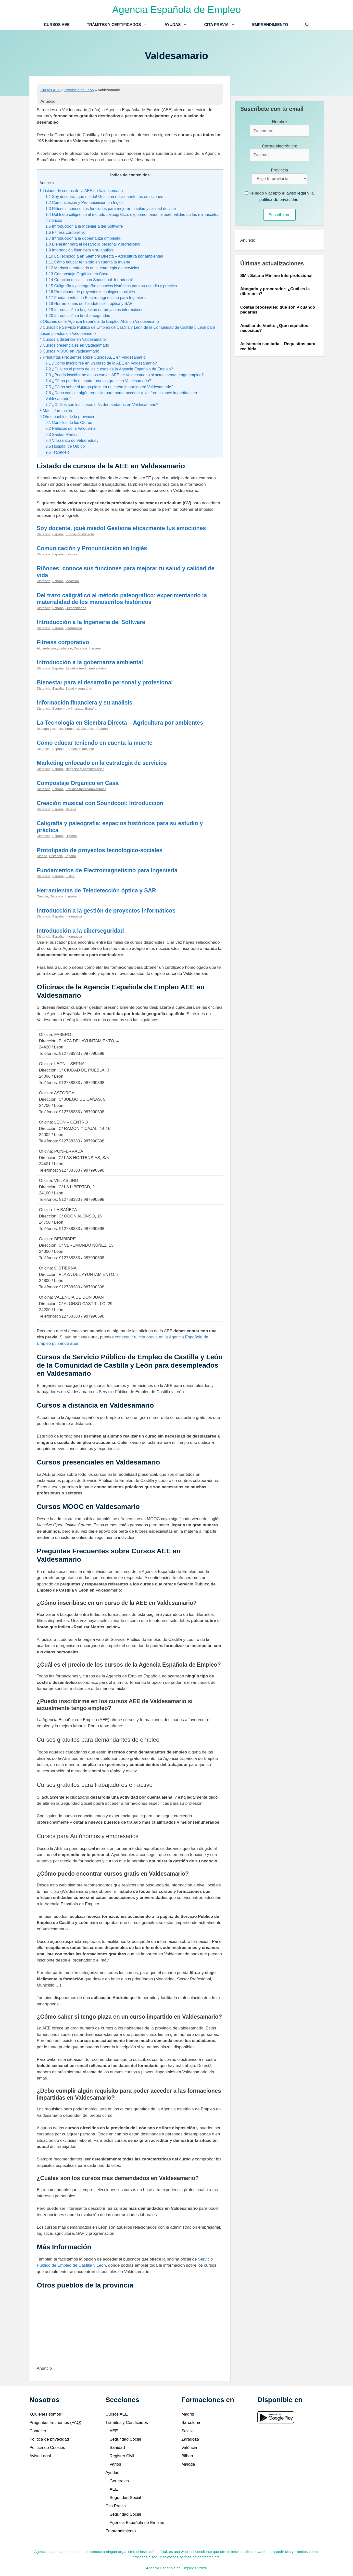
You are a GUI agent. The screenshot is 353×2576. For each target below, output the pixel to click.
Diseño (42, 856)
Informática (73, 628)
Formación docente (79, 534)
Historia (71, 836)
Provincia (279, 170)
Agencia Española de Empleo (176, 9)
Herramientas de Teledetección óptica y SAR (89, 303)
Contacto (37, 2431)
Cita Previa (224, 24)
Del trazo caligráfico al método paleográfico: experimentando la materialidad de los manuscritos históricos (122, 598)
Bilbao (187, 2456)
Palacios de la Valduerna (70, 428)
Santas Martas (61, 434)
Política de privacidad (49, 2439)
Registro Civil (122, 2456)
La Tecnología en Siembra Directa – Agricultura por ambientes (104, 256)
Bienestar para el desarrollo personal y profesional (92, 244)
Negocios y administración (84, 769)
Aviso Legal (40, 2456)
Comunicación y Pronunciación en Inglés (84, 202)
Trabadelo (57, 452)
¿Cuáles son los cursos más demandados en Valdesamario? (101, 404)
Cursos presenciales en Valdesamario (74, 345)
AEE (114, 2431)
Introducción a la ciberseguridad (77, 315)
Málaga (188, 2464)
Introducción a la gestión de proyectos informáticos (94, 309)
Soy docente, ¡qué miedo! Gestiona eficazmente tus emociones (104, 196)
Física (69, 876)
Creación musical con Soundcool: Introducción (90, 279)
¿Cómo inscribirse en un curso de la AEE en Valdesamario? (101, 363)
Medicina (72, 581)
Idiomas (71, 554)
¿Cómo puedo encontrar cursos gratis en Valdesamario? (98, 381)
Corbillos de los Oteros (68, 422)
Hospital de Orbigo (65, 446)
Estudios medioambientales (85, 668)
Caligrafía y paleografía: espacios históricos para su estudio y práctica (111, 286)
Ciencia (42, 896)
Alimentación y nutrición (54, 648)
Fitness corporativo (65, 232)
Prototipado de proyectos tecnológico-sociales (90, 291)
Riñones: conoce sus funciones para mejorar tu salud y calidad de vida (110, 208)
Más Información (55, 410)
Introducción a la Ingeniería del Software (84, 226)
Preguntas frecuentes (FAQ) (55, 2422)
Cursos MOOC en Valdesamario (69, 351)
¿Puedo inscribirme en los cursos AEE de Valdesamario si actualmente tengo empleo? (124, 375)
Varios (115, 2464)
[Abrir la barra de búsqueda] (307, 24)
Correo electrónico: (279, 146)
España (57, 534)
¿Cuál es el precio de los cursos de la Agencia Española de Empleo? (109, 369)
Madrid (187, 2414)
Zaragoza (190, 2439)
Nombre (279, 121)
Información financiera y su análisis (79, 250)
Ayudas (180, 24)
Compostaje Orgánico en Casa (76, 274)
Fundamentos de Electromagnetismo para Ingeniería (96, 297)
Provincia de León (79, 90)
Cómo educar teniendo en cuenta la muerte (87, 262)
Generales (119, 2481)
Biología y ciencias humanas (58, 729)
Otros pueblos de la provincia (66, 416)
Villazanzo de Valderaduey (72, 440)
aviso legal (296, 193)
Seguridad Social (125, 2439)
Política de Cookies (47, 2447)
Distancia (43, 534)
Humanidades (75, 608)
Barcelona (190, 2422)
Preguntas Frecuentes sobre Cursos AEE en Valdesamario (92, 357)
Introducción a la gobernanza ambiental (83, 238)
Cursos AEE (57, 25)
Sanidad (117, 2447)
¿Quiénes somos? (46, 2414)
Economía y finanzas (67, 708)
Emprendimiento (270, 25)
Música (70, 809)
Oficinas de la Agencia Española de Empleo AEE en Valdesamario (99, 321)
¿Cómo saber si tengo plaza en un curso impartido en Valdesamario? (109, 387)
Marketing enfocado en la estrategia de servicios (92, 268)
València (189, 2447)
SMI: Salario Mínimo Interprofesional (276, 275)
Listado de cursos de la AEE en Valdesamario (81, 190)
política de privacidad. (279, 199)
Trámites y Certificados (121, 24)
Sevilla (187, 2431)
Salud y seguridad (78, 688)
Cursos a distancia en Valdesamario (72, 339)
